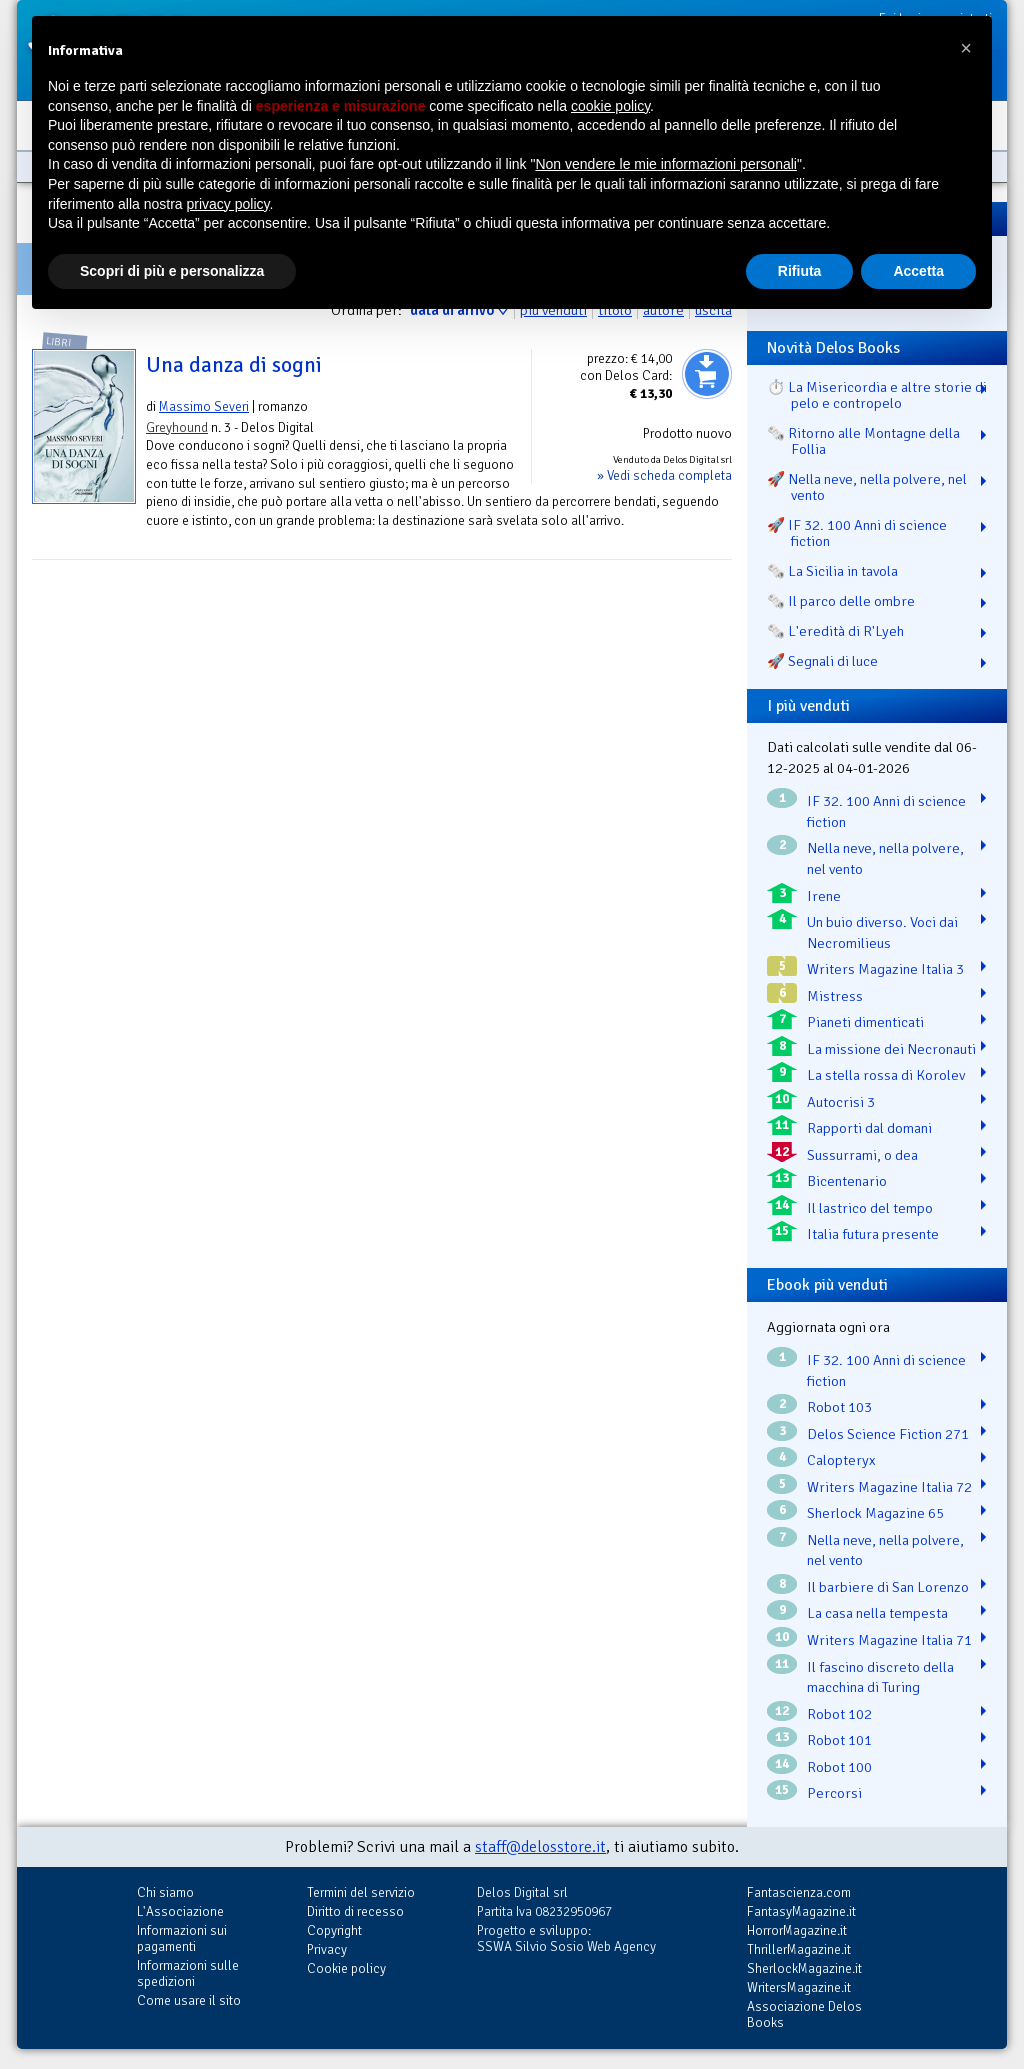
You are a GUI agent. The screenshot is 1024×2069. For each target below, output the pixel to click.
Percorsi (834, 1793)
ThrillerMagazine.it (799, 1949)
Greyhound (177, 427)
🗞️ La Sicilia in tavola (832, 571)
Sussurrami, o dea (862, 1155)
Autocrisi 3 (841, 1102)
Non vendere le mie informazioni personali (665, 164)
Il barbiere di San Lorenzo (888, 1587)
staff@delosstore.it (540, 1847)
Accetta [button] (918, 271)
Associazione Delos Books (804, 2014)
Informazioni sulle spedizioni (188, 1973)
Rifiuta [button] (800, 271)
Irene (824, 896)
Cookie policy (346, 1968)
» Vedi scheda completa (664, 475)
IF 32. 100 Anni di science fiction (886, 811)
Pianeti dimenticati (865, 1022)
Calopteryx (841, 1460)
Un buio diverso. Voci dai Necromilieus (882, 932)
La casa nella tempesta (877, 1613)
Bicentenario (847, 1181)
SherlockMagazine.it (804, 1968)
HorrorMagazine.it (797, 1930)
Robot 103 (839, 1407)
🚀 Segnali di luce (822, 661)
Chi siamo (165, 1892)
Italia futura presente (873, 1234)
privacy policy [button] (228, 204)
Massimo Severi (204, 406)
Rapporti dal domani (869, 1128)
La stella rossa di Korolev (886, 1075)
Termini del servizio (361, 1892)
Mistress (835, 996)
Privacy (327, 1949)
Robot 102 (839, 1714)
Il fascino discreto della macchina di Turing (880, 1677)
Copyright (334, 1930)
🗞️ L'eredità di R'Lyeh (835, 631)
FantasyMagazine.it (801, 1911)
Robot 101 (839, 1740)
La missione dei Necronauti (891, 1049)
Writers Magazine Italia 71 (889, 1640)
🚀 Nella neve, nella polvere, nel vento (867, 487)
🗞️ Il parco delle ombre (841, 601)
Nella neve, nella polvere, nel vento (885, 858)
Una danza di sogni (234, 365)
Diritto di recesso (355, 1911)
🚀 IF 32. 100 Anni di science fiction (857, 533)
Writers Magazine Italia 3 (885, 969)
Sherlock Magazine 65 (875, 1513)
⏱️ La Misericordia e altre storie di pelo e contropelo (877, 395)
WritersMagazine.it (799, 1987)
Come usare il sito (189, 2000)
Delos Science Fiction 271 (888, 1434)
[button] (966, 48)
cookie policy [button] (610, 106)
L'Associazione (180, 1911)
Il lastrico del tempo (870, 1208)
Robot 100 (839, 1767)
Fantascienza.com (799, 1892)
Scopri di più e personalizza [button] (172, 271)
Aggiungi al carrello (707, 374)
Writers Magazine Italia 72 (889, 1487)
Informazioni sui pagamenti (182, 1938)
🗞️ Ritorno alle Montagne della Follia (863, 441)
